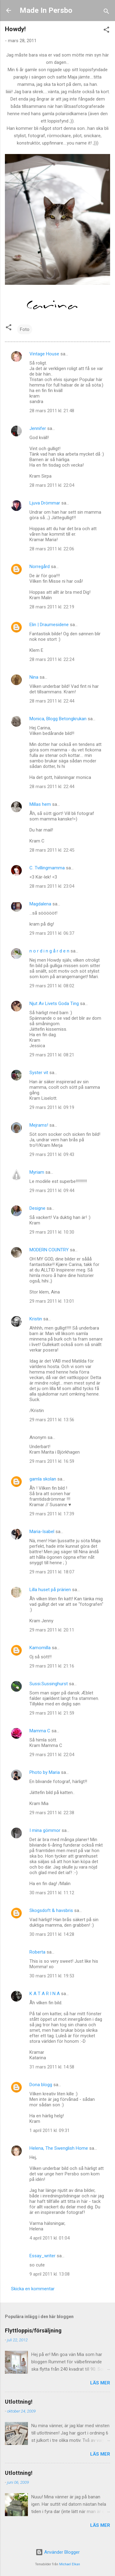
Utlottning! (19, 2401)
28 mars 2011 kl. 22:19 (51, 607)
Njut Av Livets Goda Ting (54, 1003)
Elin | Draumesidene (49, 624)
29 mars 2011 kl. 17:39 (51, 1514)
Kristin (35, 1319)
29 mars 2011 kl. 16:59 (51, 1461)
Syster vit (38, 1072)
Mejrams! (38, 1125)
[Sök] (106, 12)
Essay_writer (42, 2256)
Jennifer (37, 428)
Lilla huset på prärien (50, 1589)
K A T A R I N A (44, 1993)
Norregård (39, 566)
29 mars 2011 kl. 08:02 (51, 986)
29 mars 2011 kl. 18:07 (51, 1572)
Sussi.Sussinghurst (48, 1683)
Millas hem (40, 804)
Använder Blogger (58, 2552)
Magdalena (40, 904)
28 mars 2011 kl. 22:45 (51, 850)
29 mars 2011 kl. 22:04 (51, 1754)
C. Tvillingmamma (47, 868)
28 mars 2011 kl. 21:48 (51, 410)
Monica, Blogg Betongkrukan (57, 718)
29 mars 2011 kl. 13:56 (51, 1419)
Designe (37, 1208)
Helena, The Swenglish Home (58, 2148)
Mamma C (39, 1731)
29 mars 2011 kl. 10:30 (51, 1232)
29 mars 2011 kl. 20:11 (51, 1630)
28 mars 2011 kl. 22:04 (51, 485)
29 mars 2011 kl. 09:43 (51, 1154)
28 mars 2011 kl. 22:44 (51, 701)
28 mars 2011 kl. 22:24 (51, 659)
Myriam (36, 1172)
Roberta (37, 1952)
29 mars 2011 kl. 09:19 (51, 1107)
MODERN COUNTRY (49, 1250)
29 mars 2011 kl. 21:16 (51, 1666)
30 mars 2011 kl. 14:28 (51, 1934)
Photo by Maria (44, 1772)
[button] (106, 30)
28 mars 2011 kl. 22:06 (51, 549)
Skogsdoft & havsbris (51, 1910)
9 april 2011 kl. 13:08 (49, 2274)
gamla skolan (42, 1479)
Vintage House (44, 354)
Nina (33, 677)
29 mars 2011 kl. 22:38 (51, 1812)
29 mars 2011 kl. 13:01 (51, 1301)
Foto (24, 329)
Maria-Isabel (41, 1531)
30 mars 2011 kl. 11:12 (51, 1892)
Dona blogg (40, 2084)
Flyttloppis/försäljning (33, 2330)
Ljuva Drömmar (44, 503)
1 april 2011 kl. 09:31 (49, 2130)
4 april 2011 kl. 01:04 (49, 2238)
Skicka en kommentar (33, 2289)
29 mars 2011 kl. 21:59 (51, 1713)
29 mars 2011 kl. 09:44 (51, 1190)
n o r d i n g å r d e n (49, 951)
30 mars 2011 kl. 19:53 (51, 1976)
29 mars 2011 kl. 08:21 (51, 1055)
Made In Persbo (46, 10)
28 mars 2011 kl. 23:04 (51, 886)
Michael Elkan (69, 2564)
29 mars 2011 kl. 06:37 (51, 933)
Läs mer (100, 2383)
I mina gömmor (44, 1830)
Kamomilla (40, 1647)
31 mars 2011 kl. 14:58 (51, 2067)
